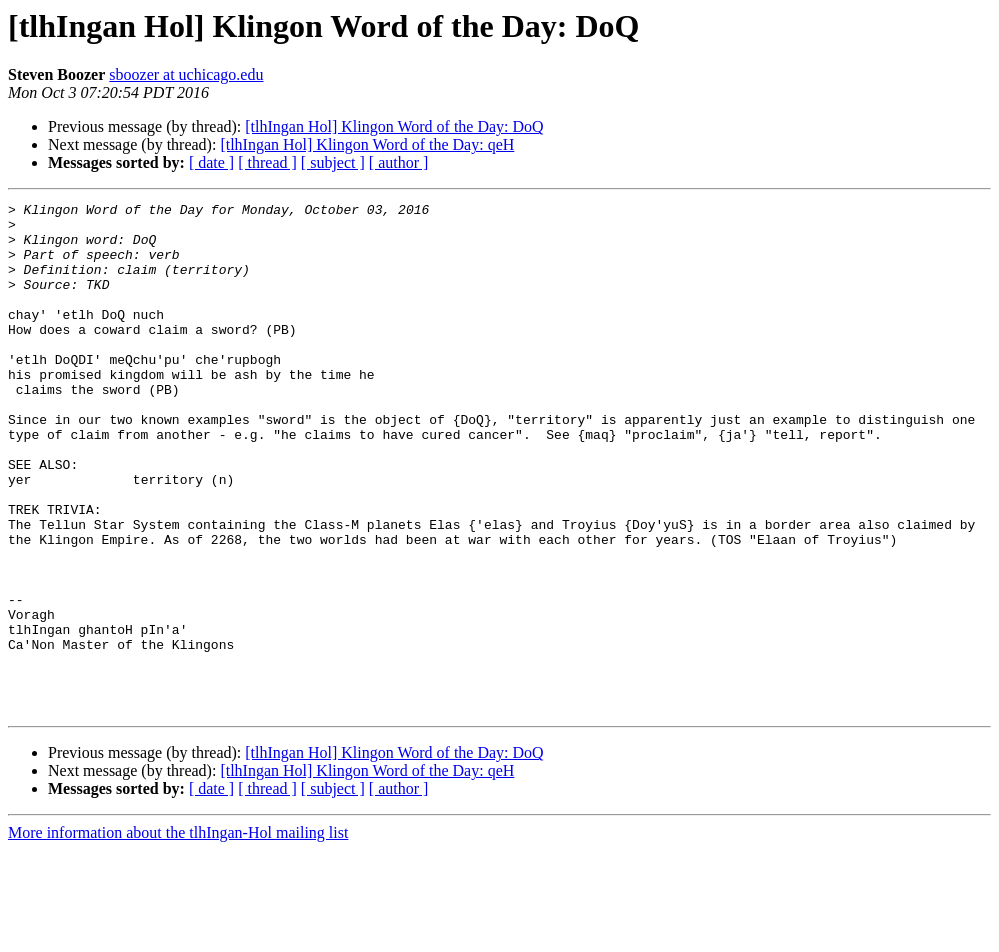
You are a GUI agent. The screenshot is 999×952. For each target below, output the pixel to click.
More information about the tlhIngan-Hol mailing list (178, 934)
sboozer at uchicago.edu (186, 74)
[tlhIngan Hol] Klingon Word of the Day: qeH (367, 144)
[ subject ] (333, 162)
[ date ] (211, 162)
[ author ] (399, 162)
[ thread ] (267, 162)
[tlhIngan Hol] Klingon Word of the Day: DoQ (394, 126)
